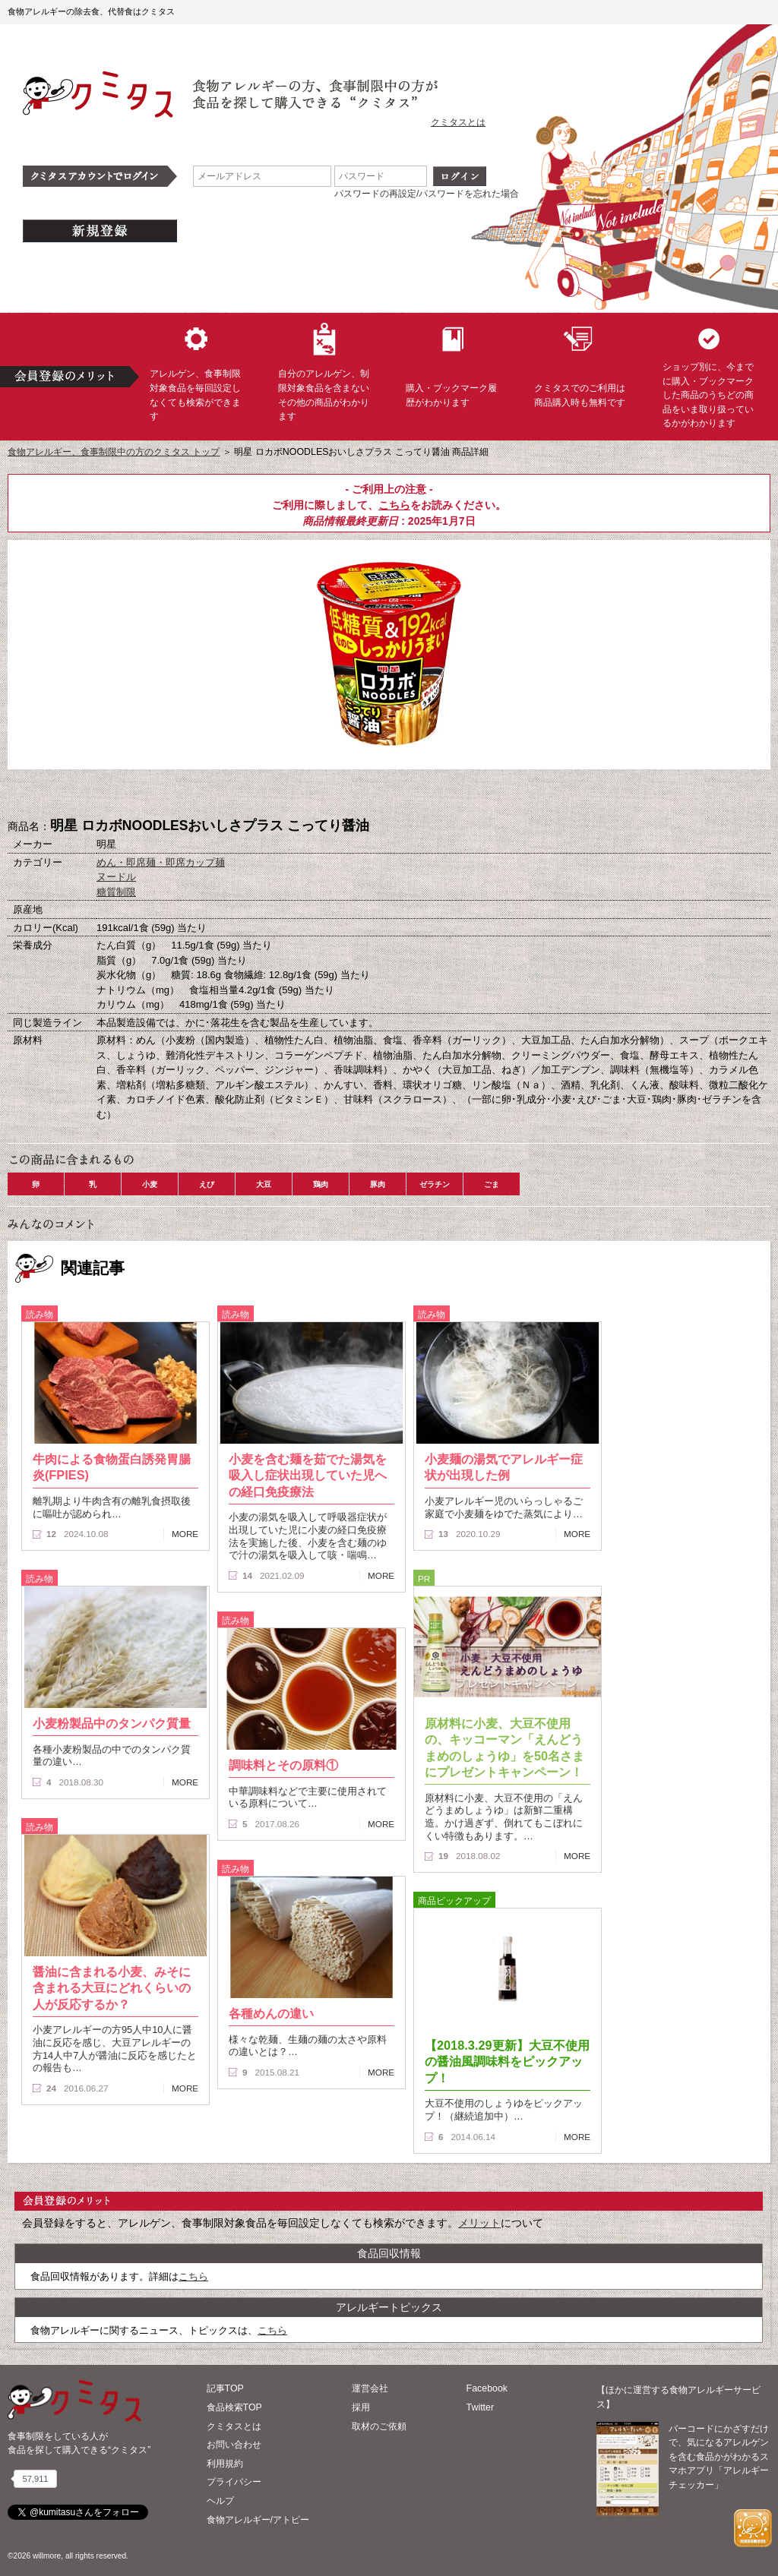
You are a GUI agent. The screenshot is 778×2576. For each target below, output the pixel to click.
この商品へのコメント (465, 794)
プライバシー (234, 2482)
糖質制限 (116, 892)
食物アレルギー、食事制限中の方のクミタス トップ (114, 452)
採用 (361, 2407)
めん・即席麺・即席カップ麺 (160, 862)
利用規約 (225, 2463)
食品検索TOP (234, 2407)
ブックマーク (389, 794)
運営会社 (370, 2388)
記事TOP (225, 2388)
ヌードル (116, 876)
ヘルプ (220, 2501)
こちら (394, 505)
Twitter (480, 2407)
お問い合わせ (234, 2444)
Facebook (487, 2388)
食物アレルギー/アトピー (258, 2519)
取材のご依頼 (379, 2426)
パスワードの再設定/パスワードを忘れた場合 (426, 193)
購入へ (313, 794)
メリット (479, 2223)
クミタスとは (458, 122)
